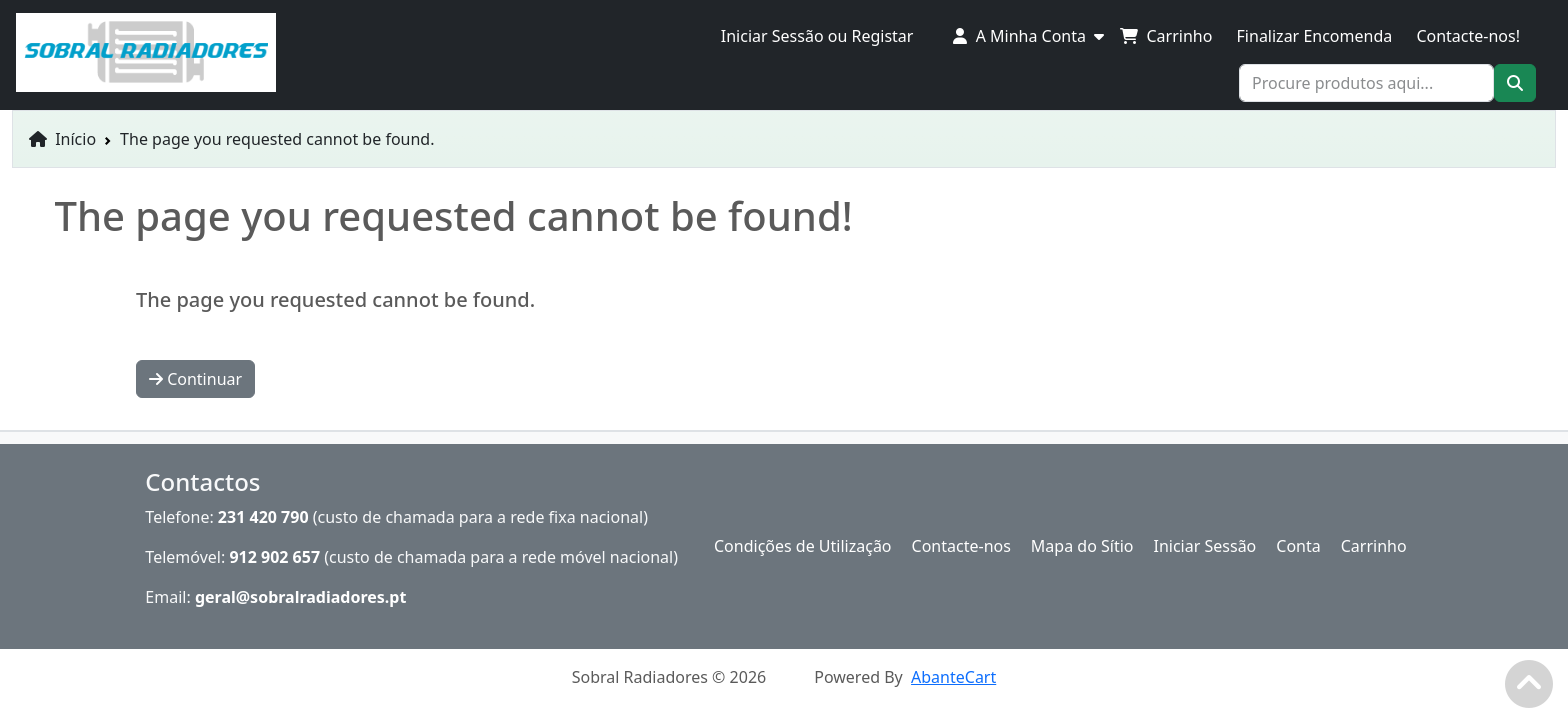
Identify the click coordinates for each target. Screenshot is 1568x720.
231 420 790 (263, 517)
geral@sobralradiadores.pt (301, 597)
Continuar (195, 379)
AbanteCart (953, 677)
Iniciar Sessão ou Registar (817, 36)
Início (62, 139)
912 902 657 (274, 557)
